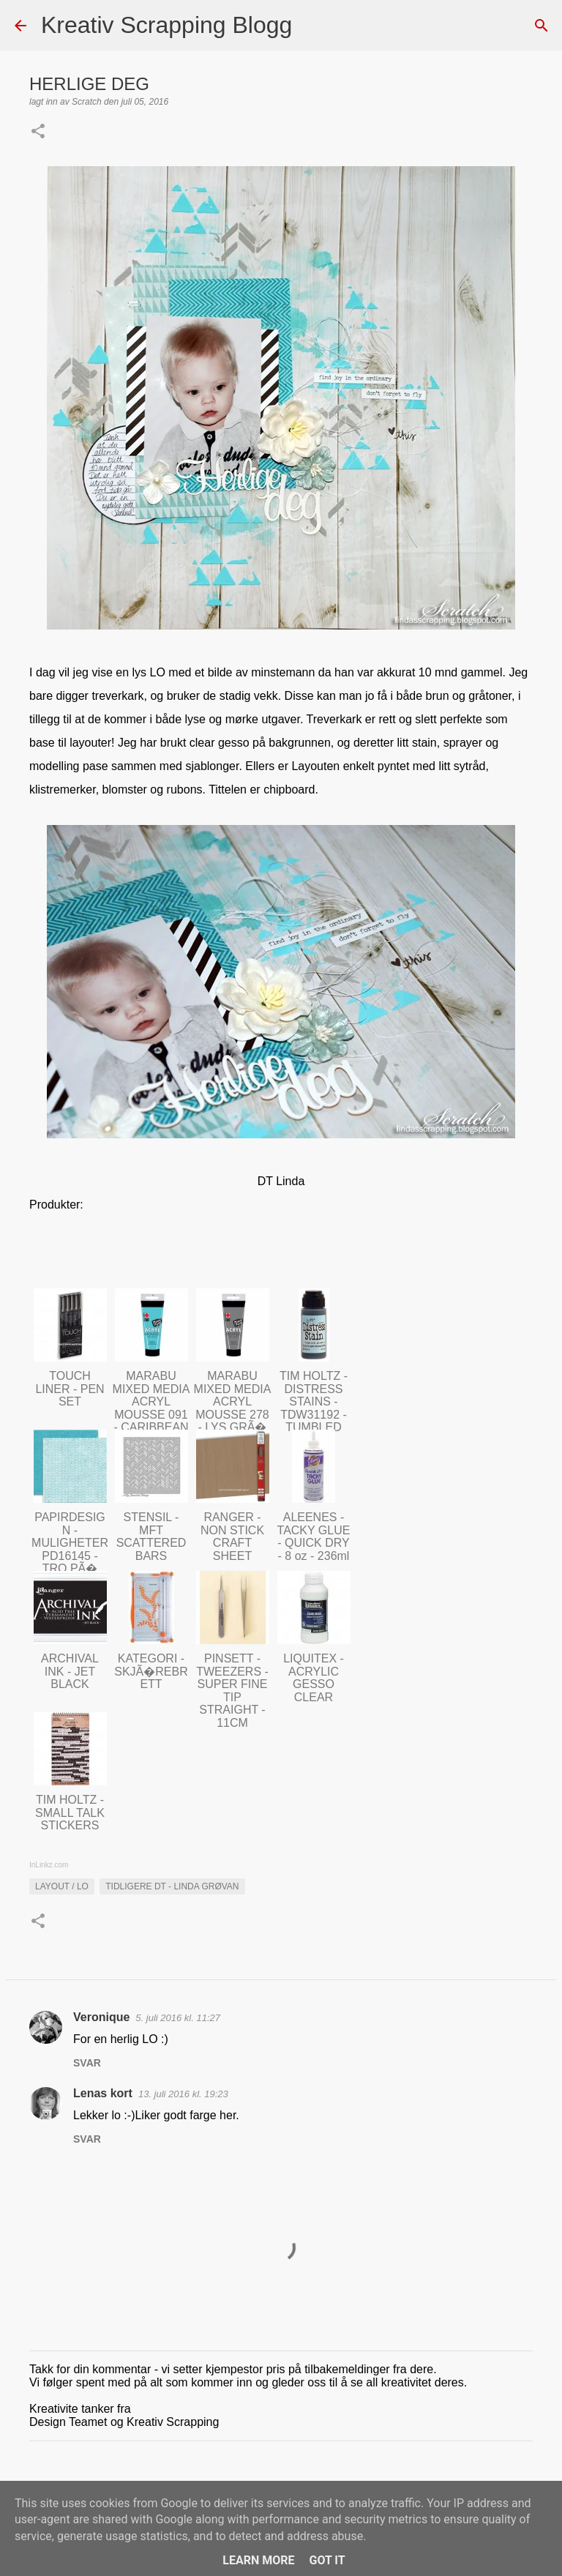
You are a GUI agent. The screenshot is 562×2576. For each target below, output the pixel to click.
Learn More (258, 2560)
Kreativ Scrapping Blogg (166, 25)
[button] (38, 132)
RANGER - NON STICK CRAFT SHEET (232, 1536)
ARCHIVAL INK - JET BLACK (70, 1671)
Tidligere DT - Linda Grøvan (172, 1886)
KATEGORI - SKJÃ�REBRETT (150, 1671)
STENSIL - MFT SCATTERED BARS (151, 1536)
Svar (87, 2063)
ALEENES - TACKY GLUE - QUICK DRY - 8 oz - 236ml (314, 1536)
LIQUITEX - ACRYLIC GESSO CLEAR (313, 1677)
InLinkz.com (48, 1865)
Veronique (101, 2017)
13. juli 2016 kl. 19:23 (183, 2093)
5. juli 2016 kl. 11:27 (177, 2017)
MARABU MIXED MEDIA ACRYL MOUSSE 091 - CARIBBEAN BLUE (151, 1408)
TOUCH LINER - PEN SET (69, 1389)
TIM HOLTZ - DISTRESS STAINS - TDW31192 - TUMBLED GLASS (314, 1408)
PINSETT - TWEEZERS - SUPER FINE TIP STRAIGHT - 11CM (232, 1690)
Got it (327, 2560)
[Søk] (312, 25)
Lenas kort (102, 2093)
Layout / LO (62, 1886)
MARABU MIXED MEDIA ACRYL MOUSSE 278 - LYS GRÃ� (232, 1401)
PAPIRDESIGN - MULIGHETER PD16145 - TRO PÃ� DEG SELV (69, 1549)
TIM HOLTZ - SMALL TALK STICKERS (70, 1812)
